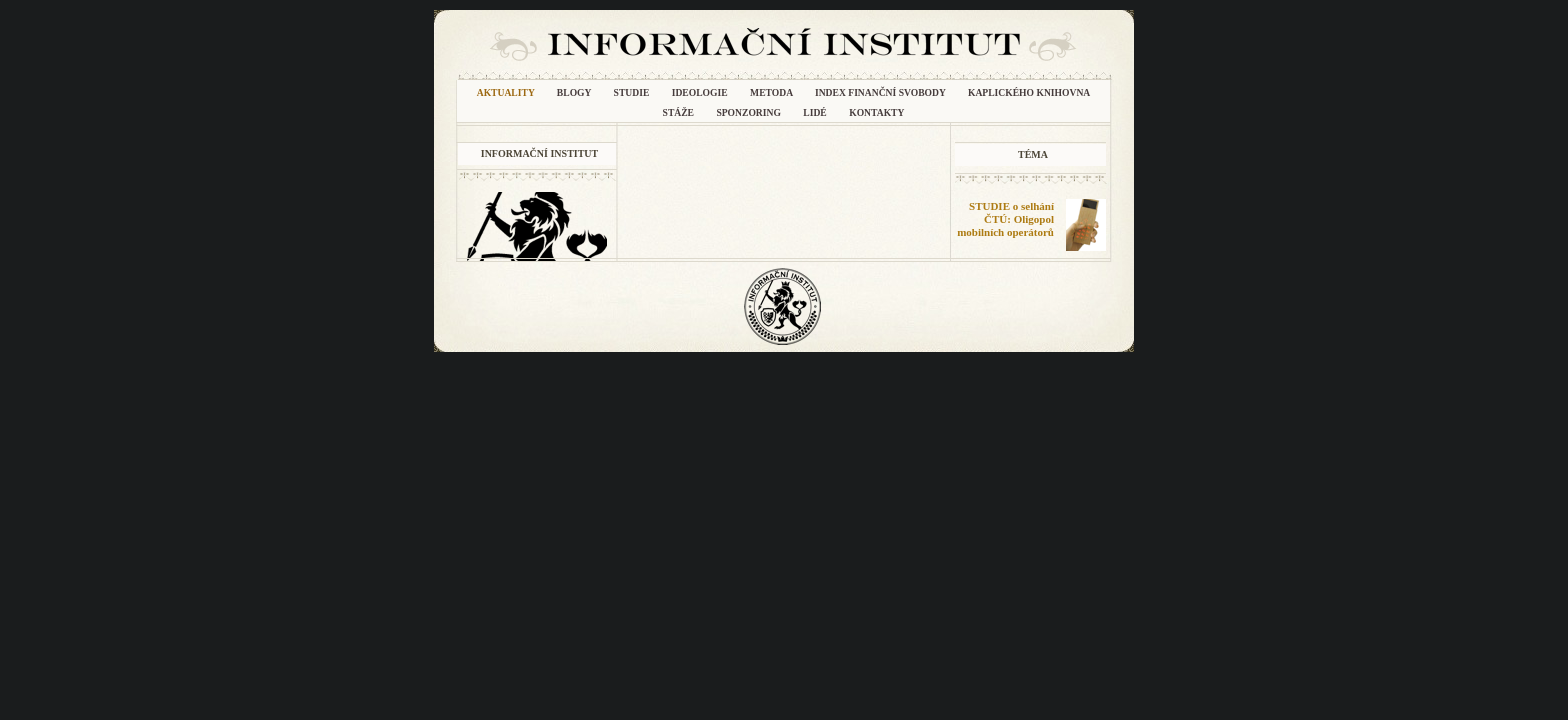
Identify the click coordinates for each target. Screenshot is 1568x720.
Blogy (575, 92)
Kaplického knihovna (1029, 92)
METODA (772, 92)
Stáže (680, 112)
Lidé (816, 112)
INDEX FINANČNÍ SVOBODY (881, 92)
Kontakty (876, 112)
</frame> (1019, 295)
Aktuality (507, 92)
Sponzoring (749, 112)
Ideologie (701, 92)
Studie (633, 92)
